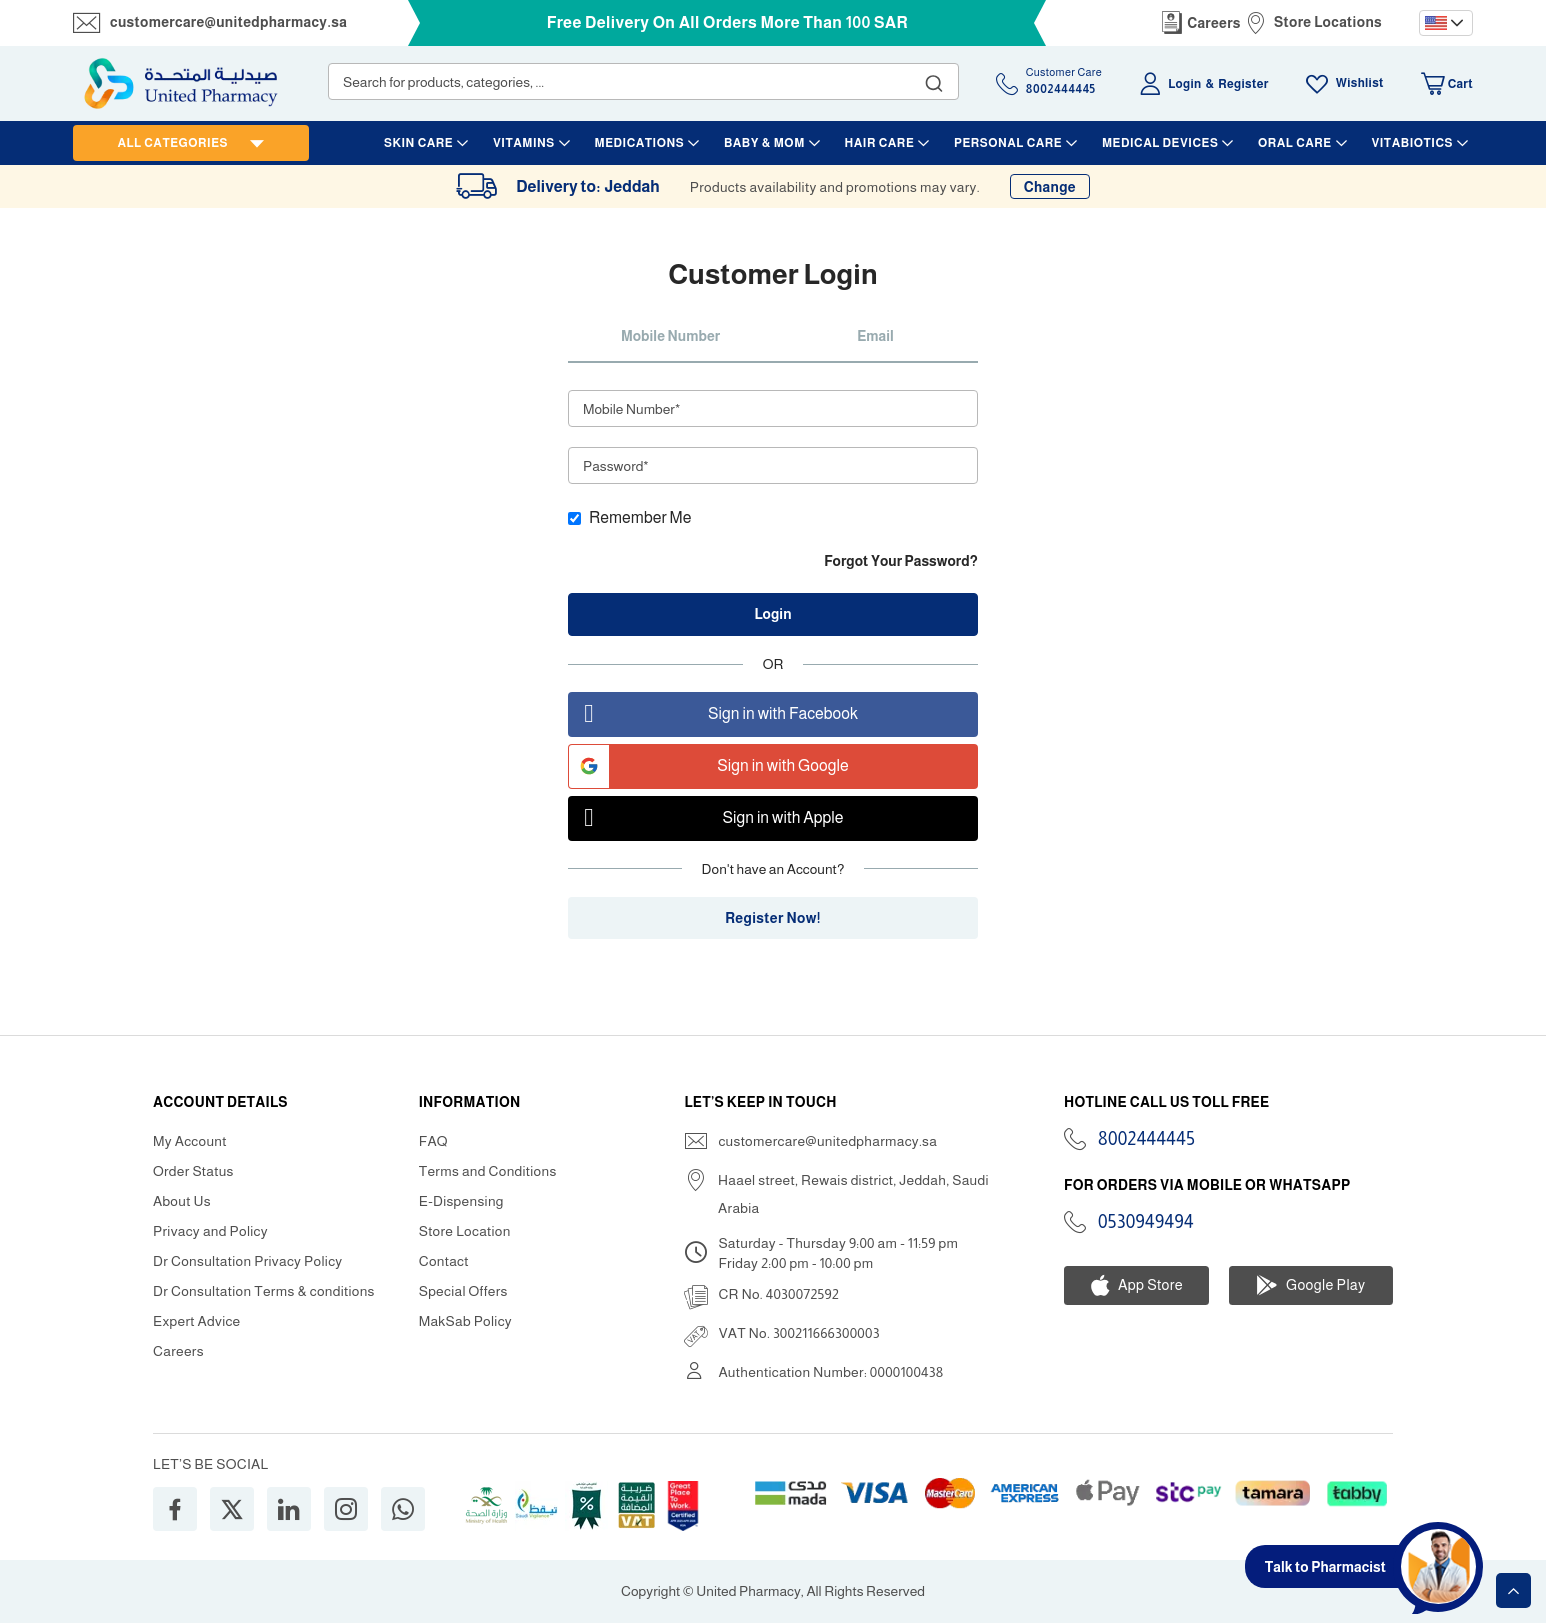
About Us (182, 1201)
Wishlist (1360, 83)
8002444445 (1146, 1139)
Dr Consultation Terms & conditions (264, 1291)
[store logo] (181, 83)
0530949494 (1146, 1222)
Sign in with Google (709, 766)
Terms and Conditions (488, 1171)
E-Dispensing (461, 1201)
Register (1243, 84)
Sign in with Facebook (713, 714)
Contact (444, 1261)
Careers (1214, 23)
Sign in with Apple (706, 818)
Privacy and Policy (210, 1231)
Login (1184, 84)
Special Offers (463, 1291)
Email (875, 336)
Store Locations (1328, 22)
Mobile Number (670, 336)
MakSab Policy (465, 1321)
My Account (190, 1141)
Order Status (193, 1171)
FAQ (433, 1141)
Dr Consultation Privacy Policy (247, 1261)
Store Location (465, 1231)
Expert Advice (197, 1321)
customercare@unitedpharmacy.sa (228, 22)
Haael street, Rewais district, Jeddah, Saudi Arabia (853, 1194)
